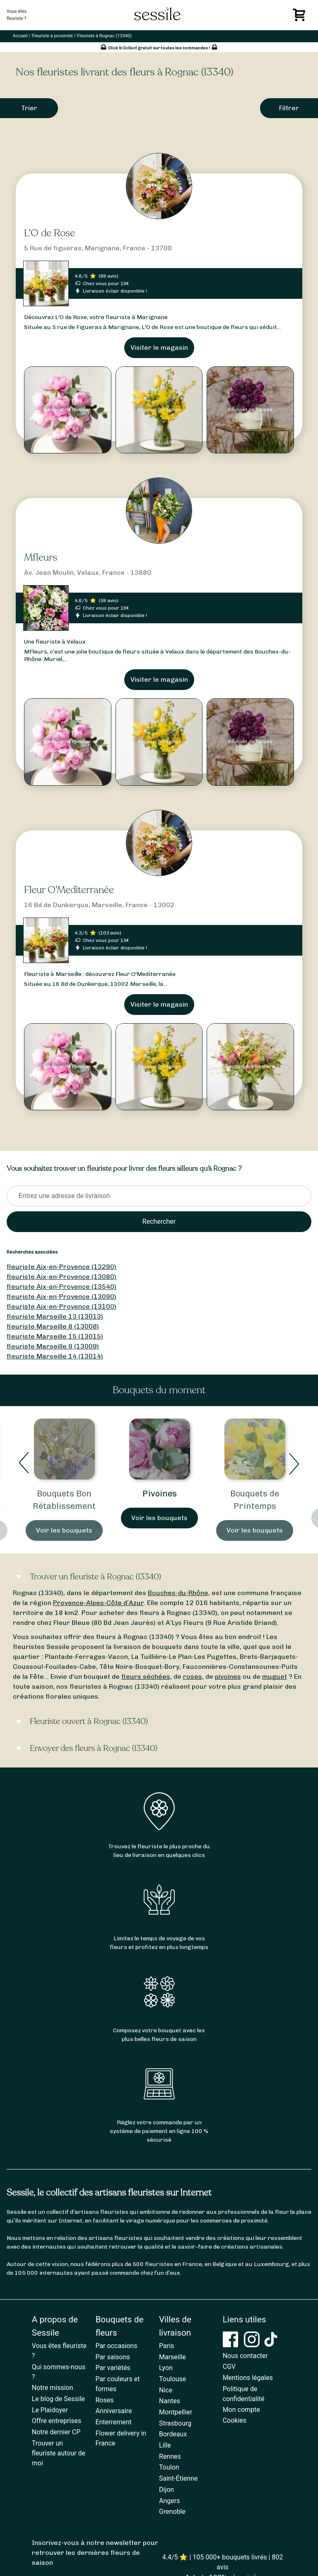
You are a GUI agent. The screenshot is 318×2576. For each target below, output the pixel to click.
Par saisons (112, 2357)
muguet (274, 1676)
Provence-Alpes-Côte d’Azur (98, 1603)
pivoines (228, 1676)
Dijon (166, 2490)
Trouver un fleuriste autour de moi (58, 2453)
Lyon (166, 2368)
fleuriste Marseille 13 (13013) (55, 1316)
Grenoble (172, 2511)
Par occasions (116, 2346)
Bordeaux (173, 2434)
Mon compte (241, 2410)
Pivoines (159, 1494)
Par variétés (112, 2368)
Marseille (172, 2357)
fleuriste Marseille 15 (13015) (55, 1336)
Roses (104, 2400)
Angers (169, 2501)
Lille (165, 2445)
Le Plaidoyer (50, 2410)
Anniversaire (113, 2411)
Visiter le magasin (159, 347)
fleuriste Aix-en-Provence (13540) (61, 1286)
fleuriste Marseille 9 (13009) (53, 1346)
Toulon (169, 2467)
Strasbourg (175, 2423)
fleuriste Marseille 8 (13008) (53, 1326)
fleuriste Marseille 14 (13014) (55, 1356)
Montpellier (175, 2412)
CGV (229, 2366)
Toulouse (172, 2379)
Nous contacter (245, 2356)
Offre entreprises (56, 2421)
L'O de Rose (49, 233)
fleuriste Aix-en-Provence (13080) (61, 1277)
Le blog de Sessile (58, 2399)
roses (192, 1676)
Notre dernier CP (56, 2432)
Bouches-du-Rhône (178, 1593)
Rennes (170, 2456)
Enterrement (113, 2422)
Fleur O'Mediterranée (69, 890)
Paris (166, 2346)
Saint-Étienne (178, 2478)
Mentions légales (248, 2378)
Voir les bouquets (64, 1530)
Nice (165, 2390)
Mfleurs (40, 557)
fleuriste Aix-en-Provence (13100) (61, 1306)
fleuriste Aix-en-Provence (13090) (61, 1296)
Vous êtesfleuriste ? (16, 15)
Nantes (169, 2401)
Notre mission (52, 2388)
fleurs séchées (145, 1676)
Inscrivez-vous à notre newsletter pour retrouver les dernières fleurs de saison (95, 2552)
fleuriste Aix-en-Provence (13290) (61, 1267)
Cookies (234, 2420)
